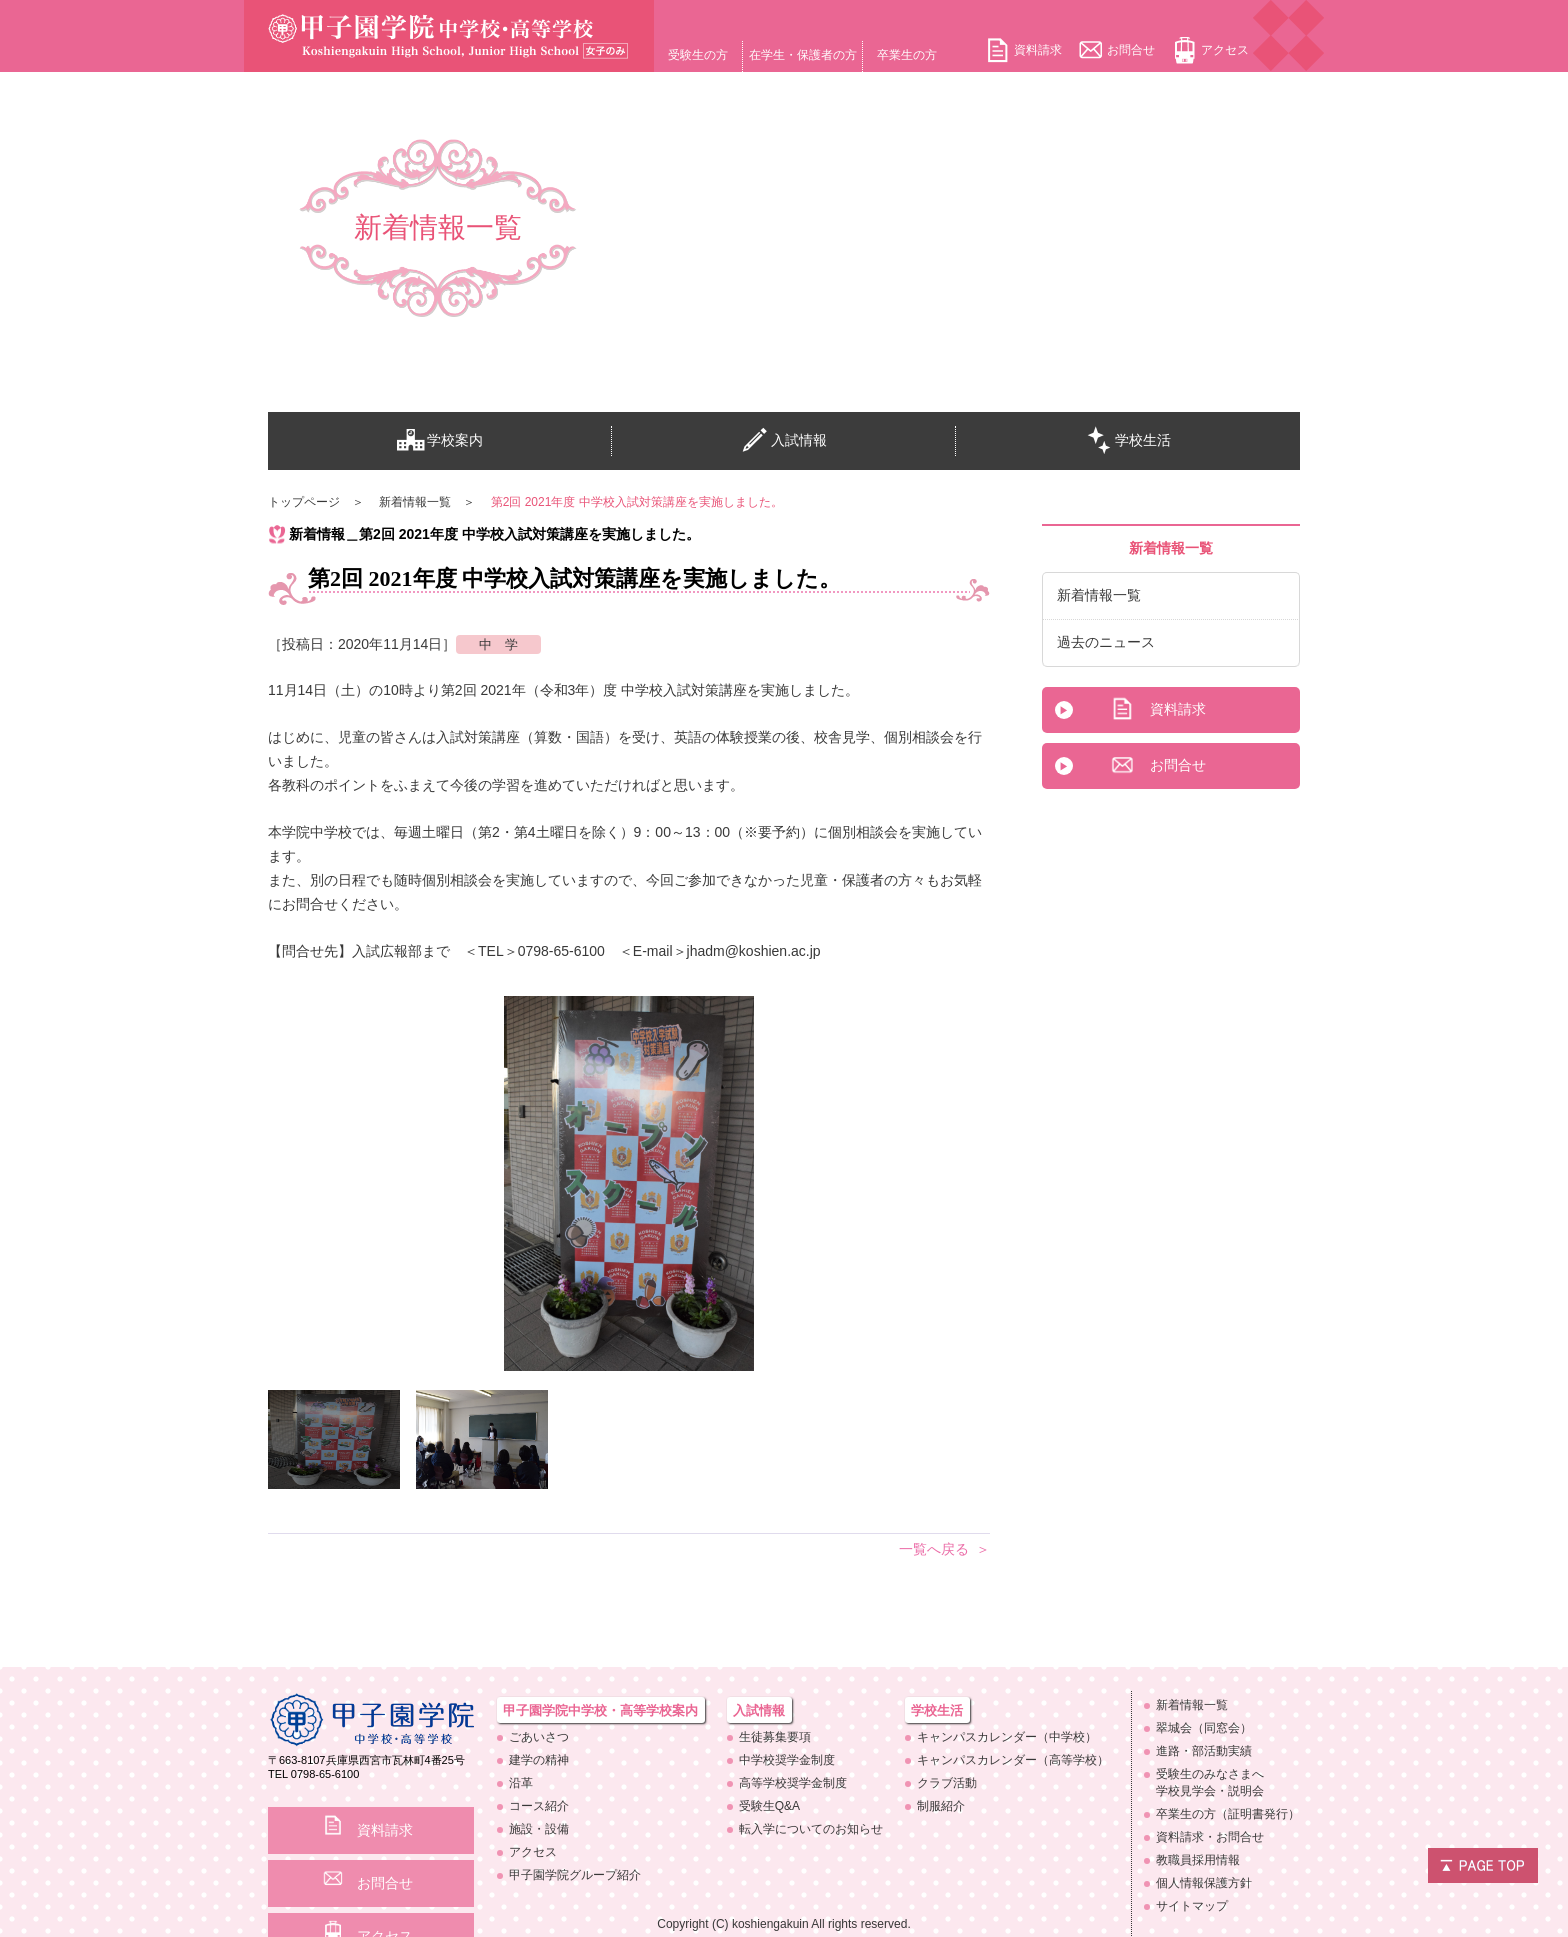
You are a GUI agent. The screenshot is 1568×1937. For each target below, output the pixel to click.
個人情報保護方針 (1204, 1883)
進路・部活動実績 (1204, 1751)
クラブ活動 (947, 1783)
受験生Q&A (769, 1806)
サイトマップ (1192, 1906)
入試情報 (784, 441)
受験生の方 (698, 55)
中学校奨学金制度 (787, 1760)
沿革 (521, 1783)
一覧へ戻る (934, 1549)
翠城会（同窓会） (1204, 1728)
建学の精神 (539, 1760)
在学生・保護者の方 (803, 55)
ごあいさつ (539, 1737)
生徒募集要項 (775, 1737)
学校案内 (440, 441)
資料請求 (1038, 50)
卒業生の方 (907, 55)
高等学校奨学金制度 (793, 1783)
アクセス (1225, 50)
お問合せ (1131, 50)
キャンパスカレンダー (1007, 1737)
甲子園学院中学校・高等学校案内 (600, 1710)
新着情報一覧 (1099, 595)
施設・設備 (539, 1829)
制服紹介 (941, 1806)
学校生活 (1128, 441)
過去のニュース (1106, 642)
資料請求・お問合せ (1210, 1837)
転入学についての (811, 1829)
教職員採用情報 (1198, 1860)
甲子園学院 (575, 1875)
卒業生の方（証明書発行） (1228, 1814)
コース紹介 (539, 1806)
